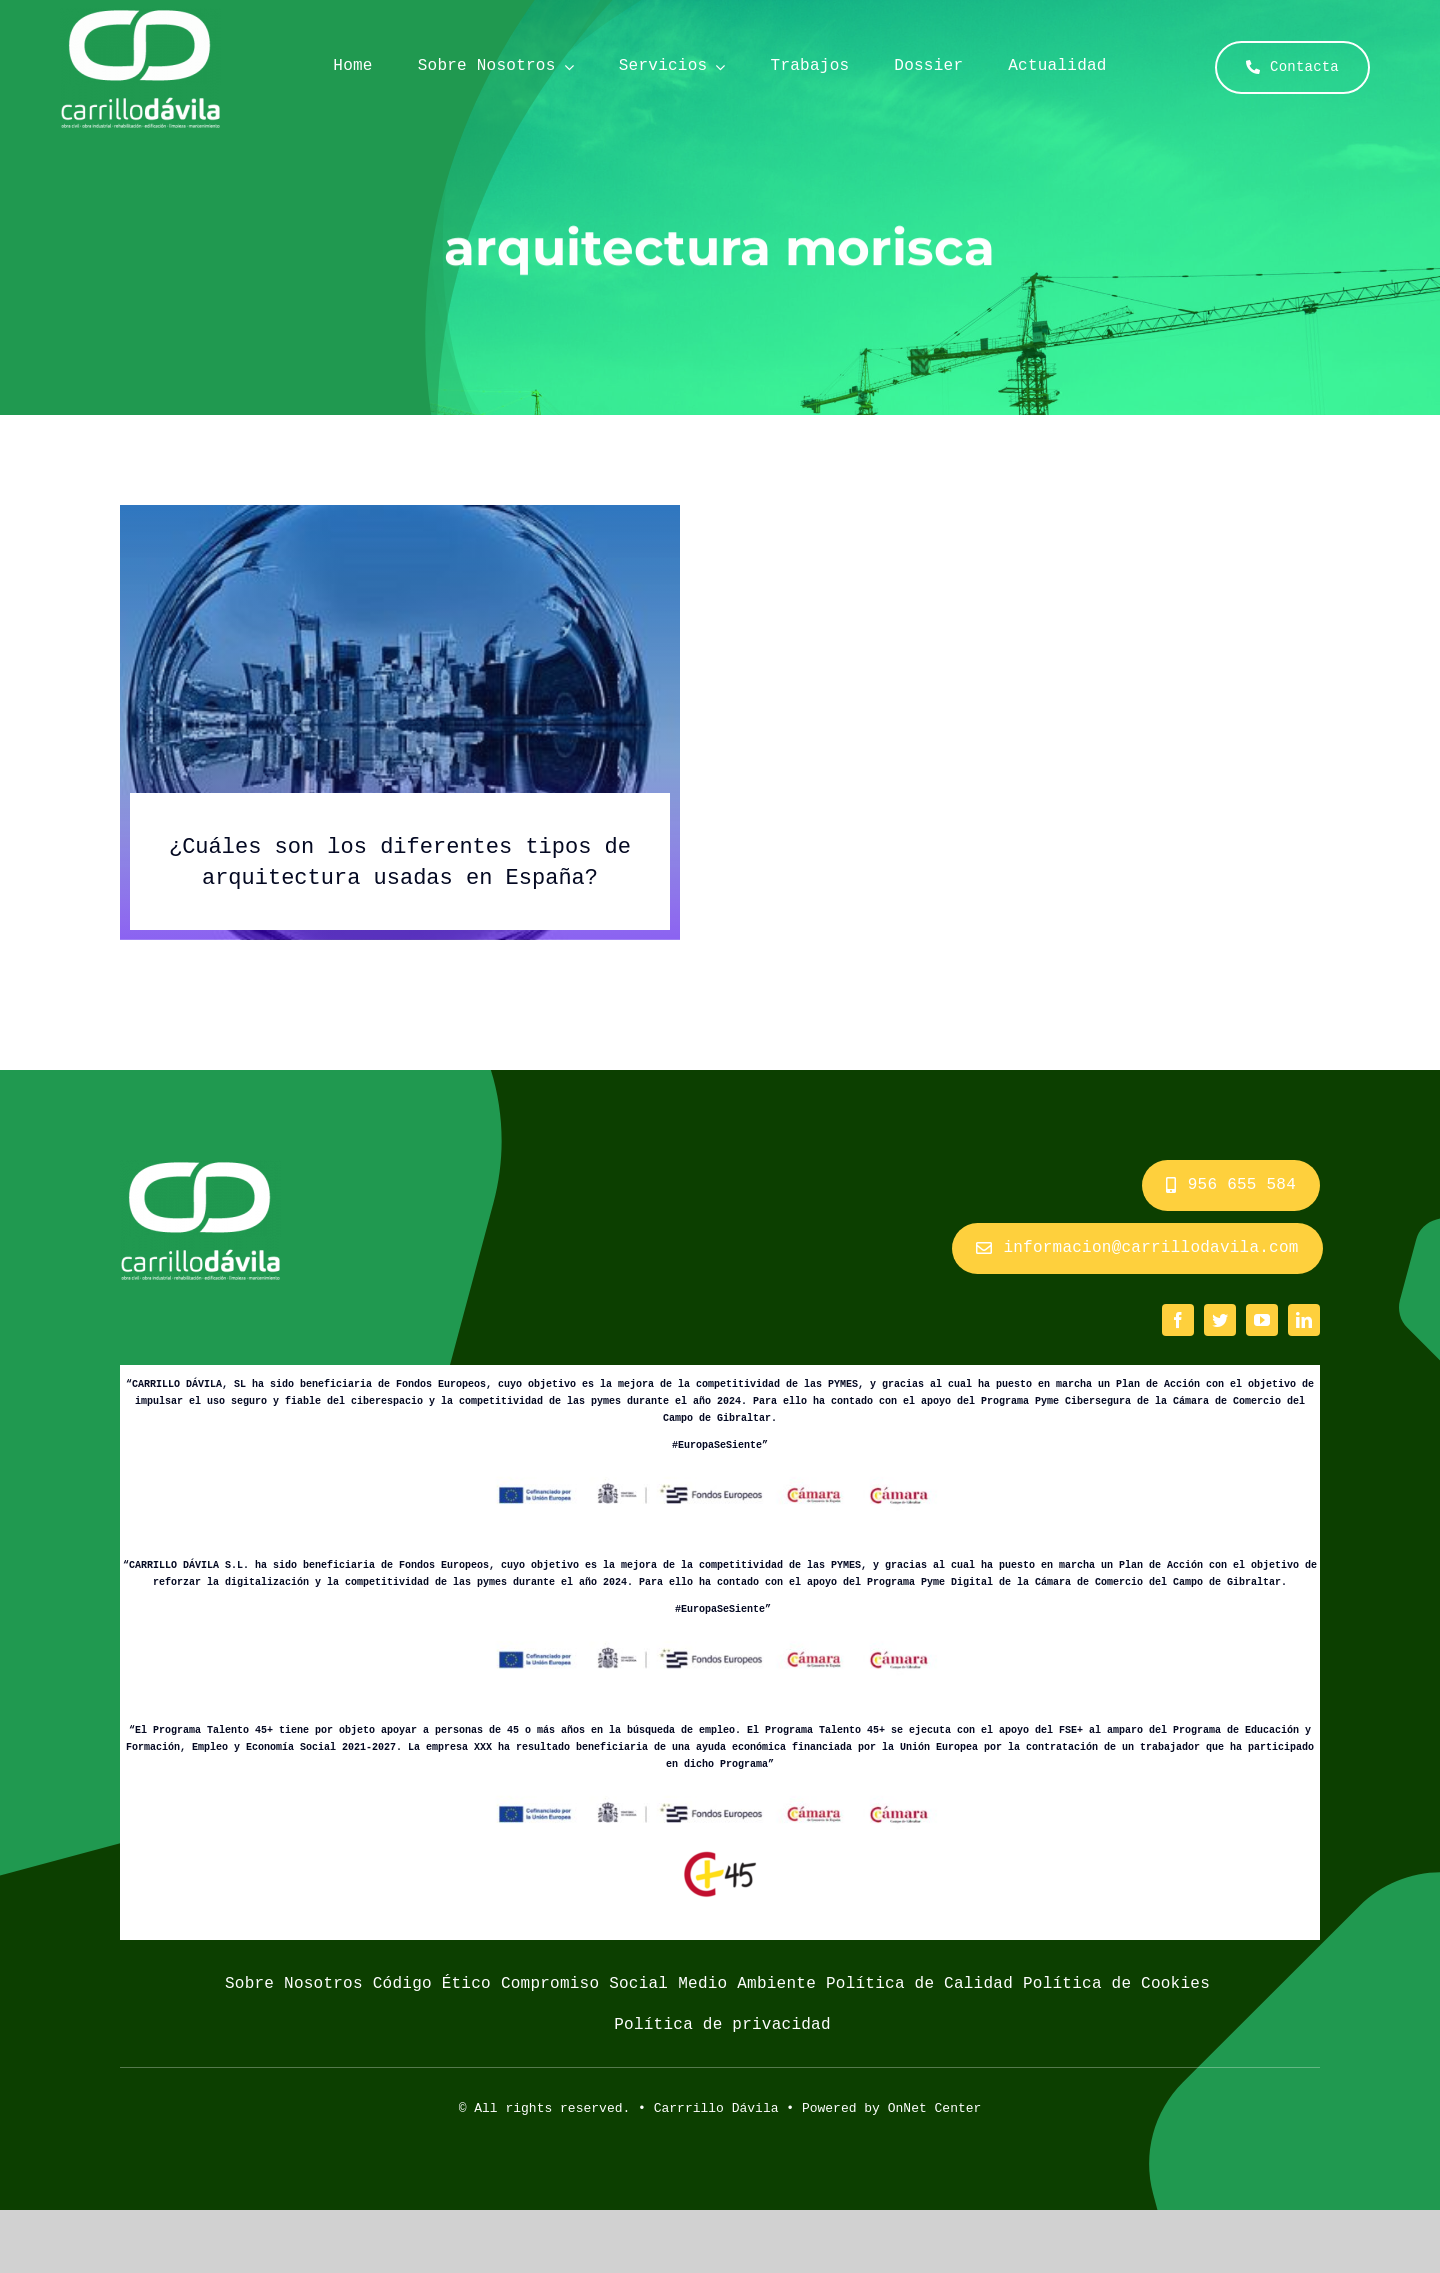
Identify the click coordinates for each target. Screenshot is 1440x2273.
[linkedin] (1304, 1320)
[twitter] (1220, 1320)
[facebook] (1178, 1320)
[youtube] (1262, 1320)
